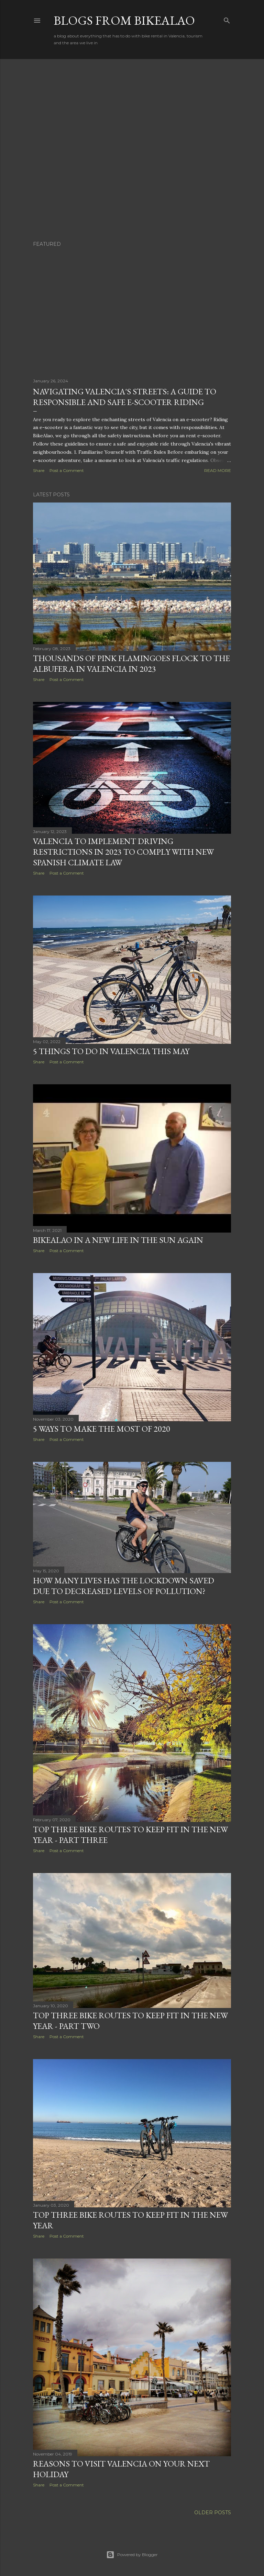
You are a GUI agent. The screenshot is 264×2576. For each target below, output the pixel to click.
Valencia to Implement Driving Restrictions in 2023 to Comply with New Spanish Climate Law (123, 852)
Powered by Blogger (132, 2555)
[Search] (227, 19)
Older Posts (212, 2512)
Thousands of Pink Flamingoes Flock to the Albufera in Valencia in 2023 (131, 663)
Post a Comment (67, 470)
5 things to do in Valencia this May (111, 1051)
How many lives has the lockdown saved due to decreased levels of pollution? (123, 1585)
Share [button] (38, 470)
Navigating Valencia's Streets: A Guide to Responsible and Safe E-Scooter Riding (124, 396)
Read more (217, 470)
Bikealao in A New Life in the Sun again (118, 1240)
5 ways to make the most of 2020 (101, 1428)
